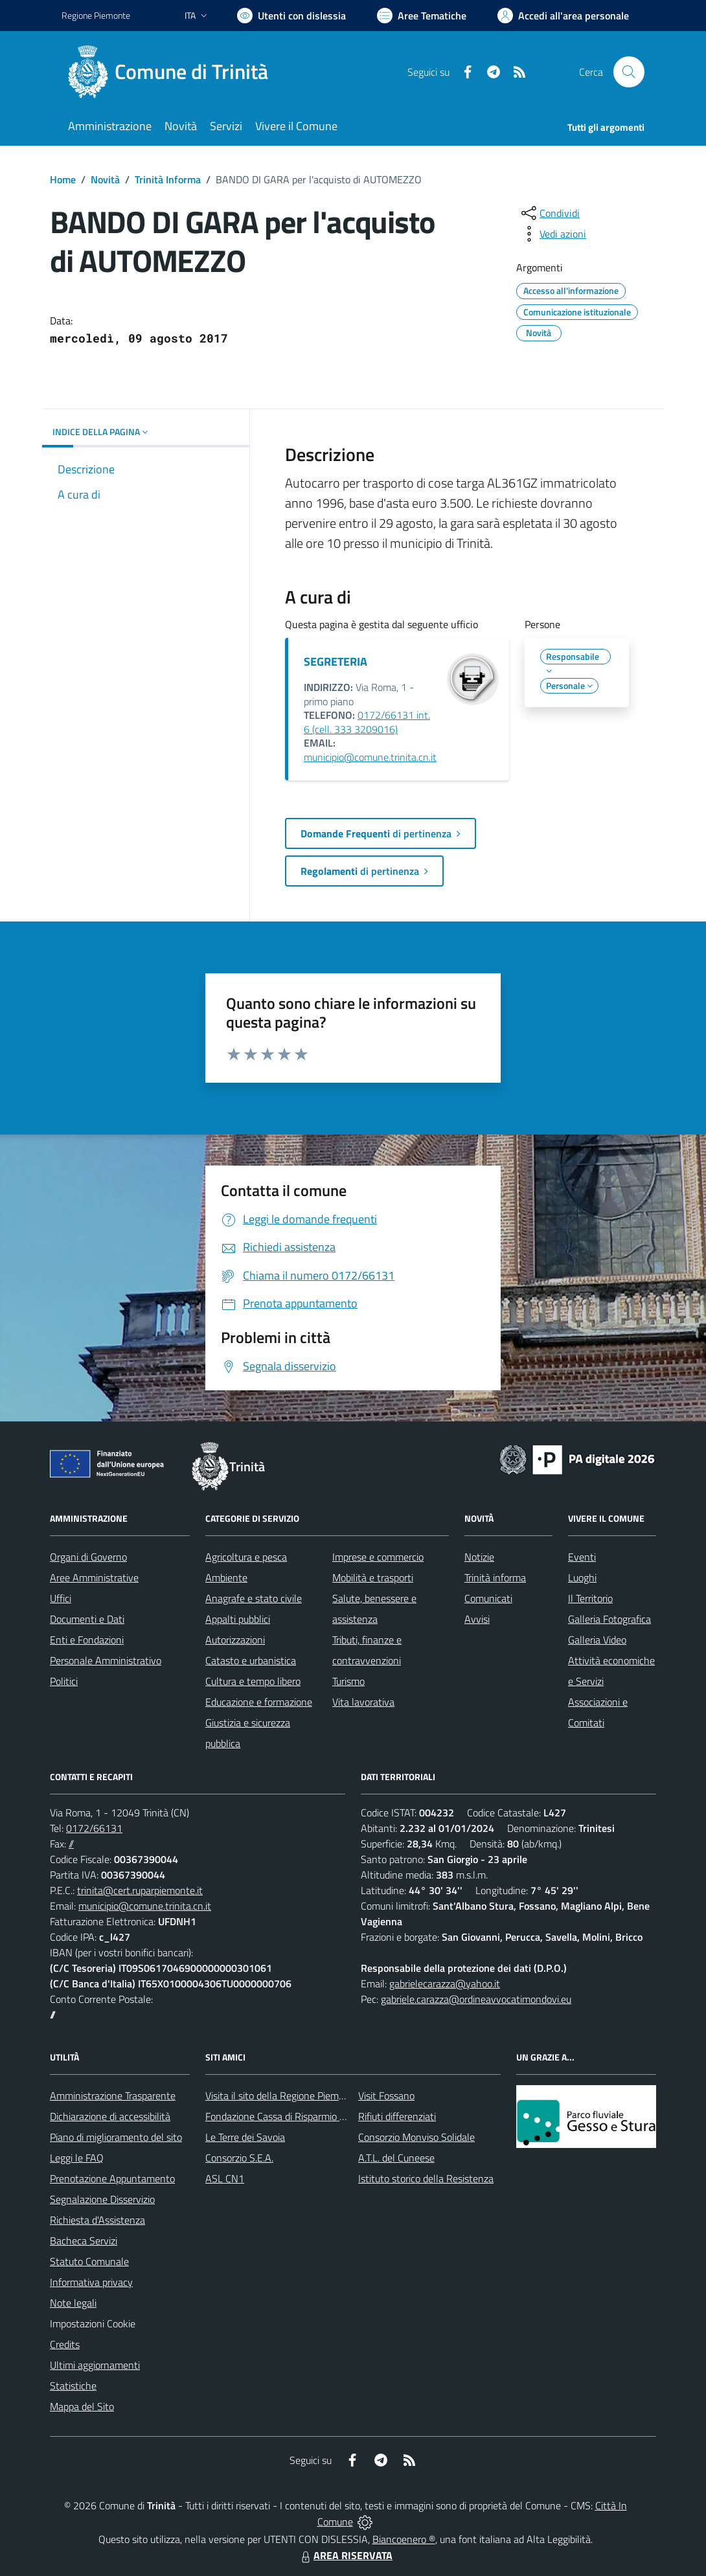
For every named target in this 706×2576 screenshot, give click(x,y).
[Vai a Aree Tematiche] (421, 15)
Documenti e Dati (87, 1619)
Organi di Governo (88, 1557)
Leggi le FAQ (77, 2157)
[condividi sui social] (549, 213)
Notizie (479, 1557)
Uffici (60, 1598)
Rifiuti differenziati (397, 2116)
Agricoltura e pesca (246, 1557)
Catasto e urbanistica (250, 1660)
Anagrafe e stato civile (253, 1598)
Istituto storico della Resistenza (426, 2178)
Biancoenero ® (403, 2539)
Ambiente (226, 1577)
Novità (105, 179)
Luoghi (582, 1577)
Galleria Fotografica (609, 1619)
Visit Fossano (386, 2095)
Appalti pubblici (237, 1619)
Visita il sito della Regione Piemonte (282, 2095)
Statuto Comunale (89, 2261)
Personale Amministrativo (105, 1660)
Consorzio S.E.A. (239, 2157)
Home (63, 179)
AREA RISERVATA (345, 2555)
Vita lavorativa (363, 1702)
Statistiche (73, 2385)
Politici (64, 1681)
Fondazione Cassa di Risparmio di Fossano (295, 2116)
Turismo (348, 1681)
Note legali (73, 2302)
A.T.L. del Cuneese (396, 2157)
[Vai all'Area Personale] (563, 15)
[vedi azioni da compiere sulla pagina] (552, 233)
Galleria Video (597, 1639)
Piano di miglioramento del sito (116, 2137)
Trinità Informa (168, 179)
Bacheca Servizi (83, 2240)
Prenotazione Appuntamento (112, 2178)
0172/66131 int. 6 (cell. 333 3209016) (367, 722)
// (71, 1843)
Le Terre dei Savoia (245, 2137)
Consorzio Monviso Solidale (416, 2137)
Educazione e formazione (258, 1702)
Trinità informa (495, 1577)
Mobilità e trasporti (372, 1577)
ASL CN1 (224, 2178)
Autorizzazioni (235, 1639)
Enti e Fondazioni (87, 1639)
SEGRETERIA (335, 661)
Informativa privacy (91, 2282)
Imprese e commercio (378, 1557)
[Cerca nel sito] (628, 71)
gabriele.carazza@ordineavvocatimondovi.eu (476, 1999)
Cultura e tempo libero (253, 1681)
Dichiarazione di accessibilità (110, 2116)
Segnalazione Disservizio (102, 2199)
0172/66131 (94, 1828)
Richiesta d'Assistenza (97, 2220)
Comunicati (488, 1598)
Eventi (582, 1557)
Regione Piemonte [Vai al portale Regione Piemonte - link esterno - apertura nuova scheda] (96, 15)
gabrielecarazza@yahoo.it (444, 1983)
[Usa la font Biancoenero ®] (291, 15)
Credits (65, 2344)
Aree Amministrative (94, 1577)
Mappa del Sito (82, 2406)
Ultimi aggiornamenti (95, 2365)
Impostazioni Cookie (92, 2323)
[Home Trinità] (173, 71)
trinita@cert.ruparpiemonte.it (140, 1890)
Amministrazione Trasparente (113, 2095)
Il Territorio (590, 1598)
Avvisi (477, 1619)
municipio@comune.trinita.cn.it (370, 757)
